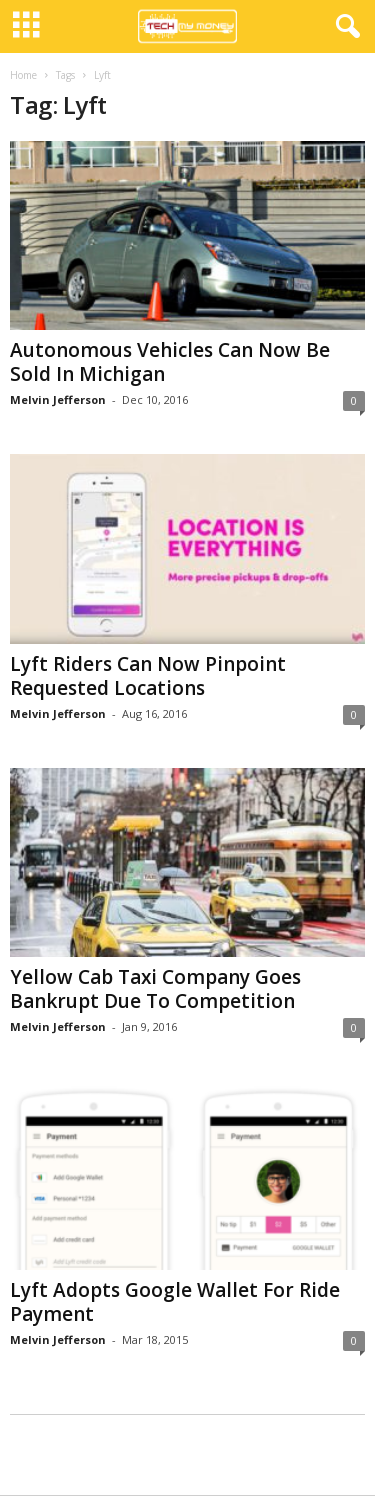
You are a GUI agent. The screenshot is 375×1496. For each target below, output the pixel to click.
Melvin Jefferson (58, 399)
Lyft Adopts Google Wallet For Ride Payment (175, 1302)
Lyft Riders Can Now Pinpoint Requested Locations (148, 676)
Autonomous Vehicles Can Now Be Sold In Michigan (170, 362)
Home (23, 75)
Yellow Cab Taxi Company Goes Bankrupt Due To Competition (155, 989)
